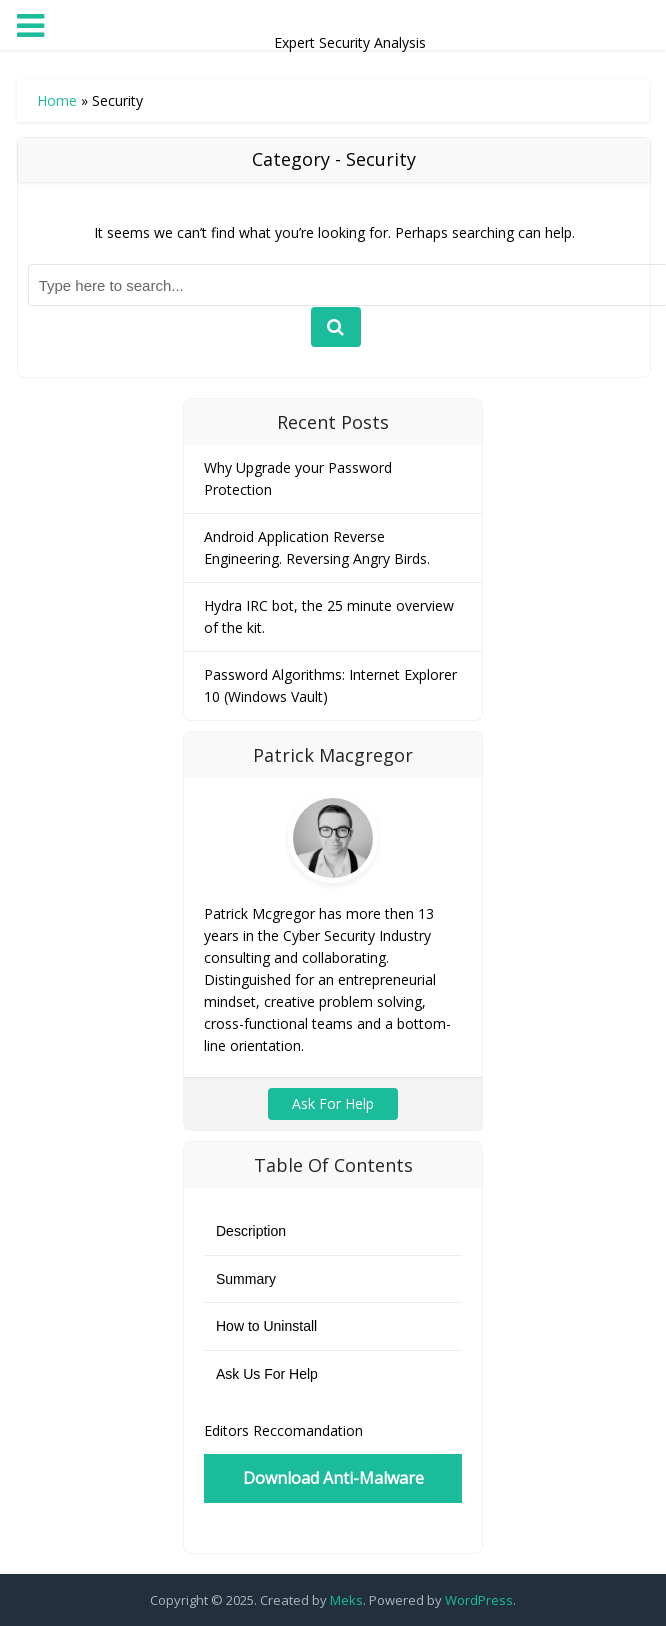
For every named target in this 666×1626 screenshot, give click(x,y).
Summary (246, 1279)
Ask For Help (333, 1103)
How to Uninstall (266, 1326)
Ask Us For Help (267, 1374)
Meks (346, 1600)
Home (57, 100)
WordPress (479, 1600)
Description (251, 1231)
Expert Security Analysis (333, 21)
